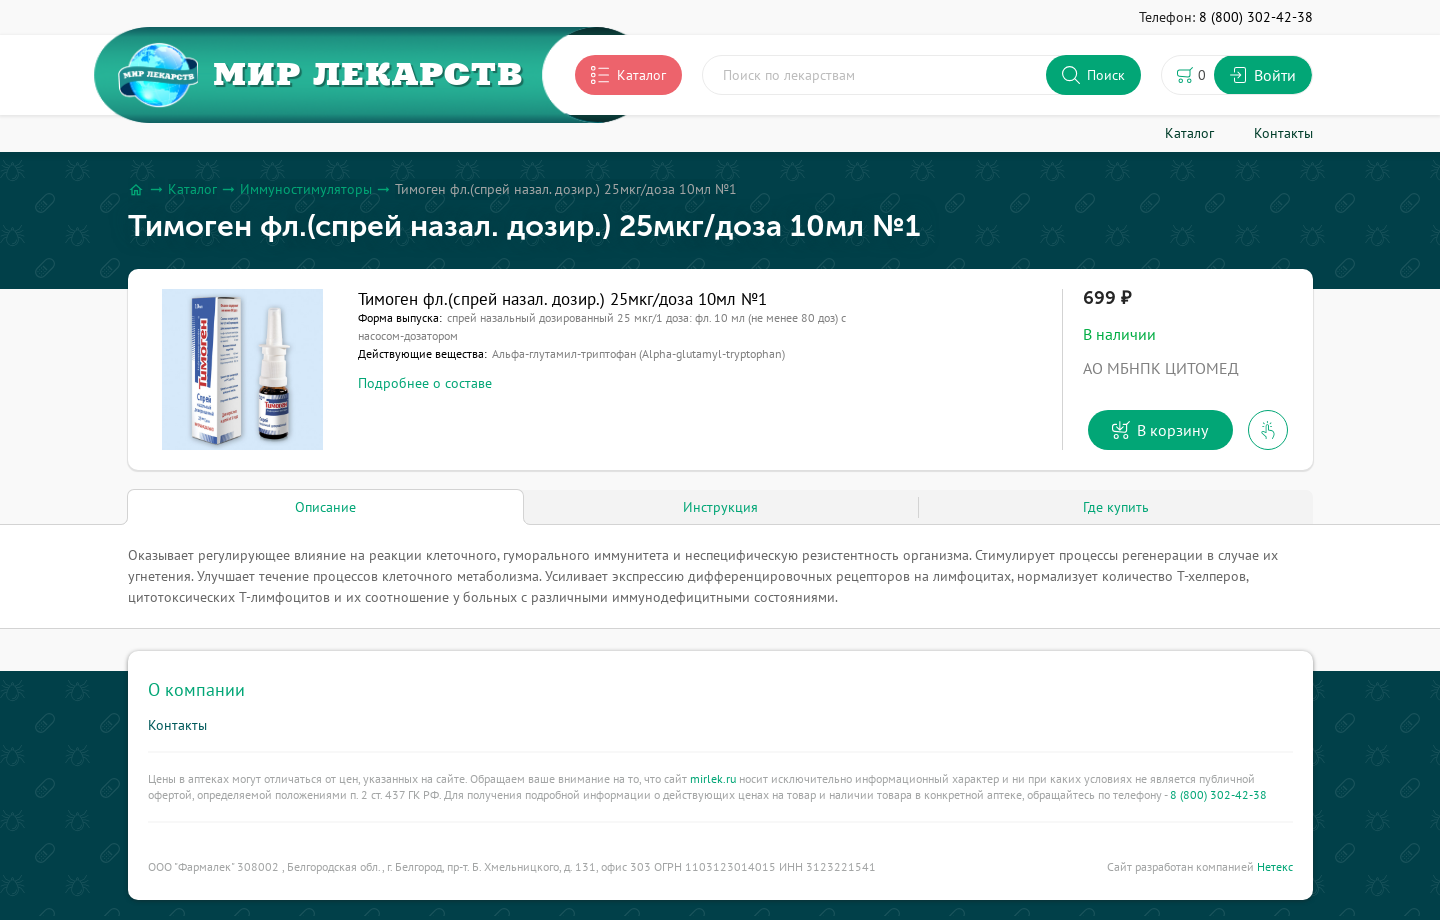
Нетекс (1275, 866)
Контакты (177, 725)
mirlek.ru (713, 778)
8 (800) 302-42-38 (1218, 794)
